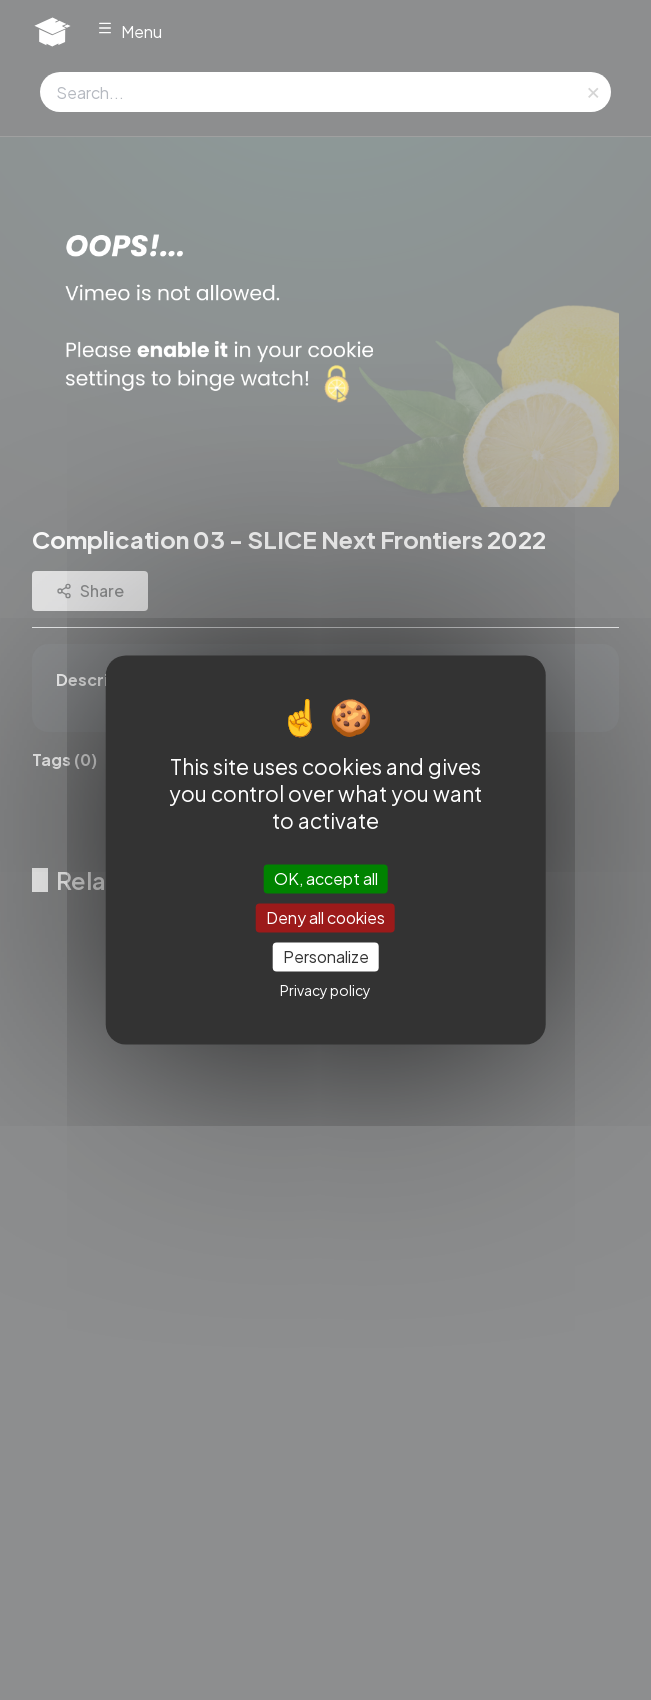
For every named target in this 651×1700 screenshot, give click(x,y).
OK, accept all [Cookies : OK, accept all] (326, 878)
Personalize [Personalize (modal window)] (326, 956)
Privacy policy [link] (325, 991)
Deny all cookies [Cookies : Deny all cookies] (325, 917)
